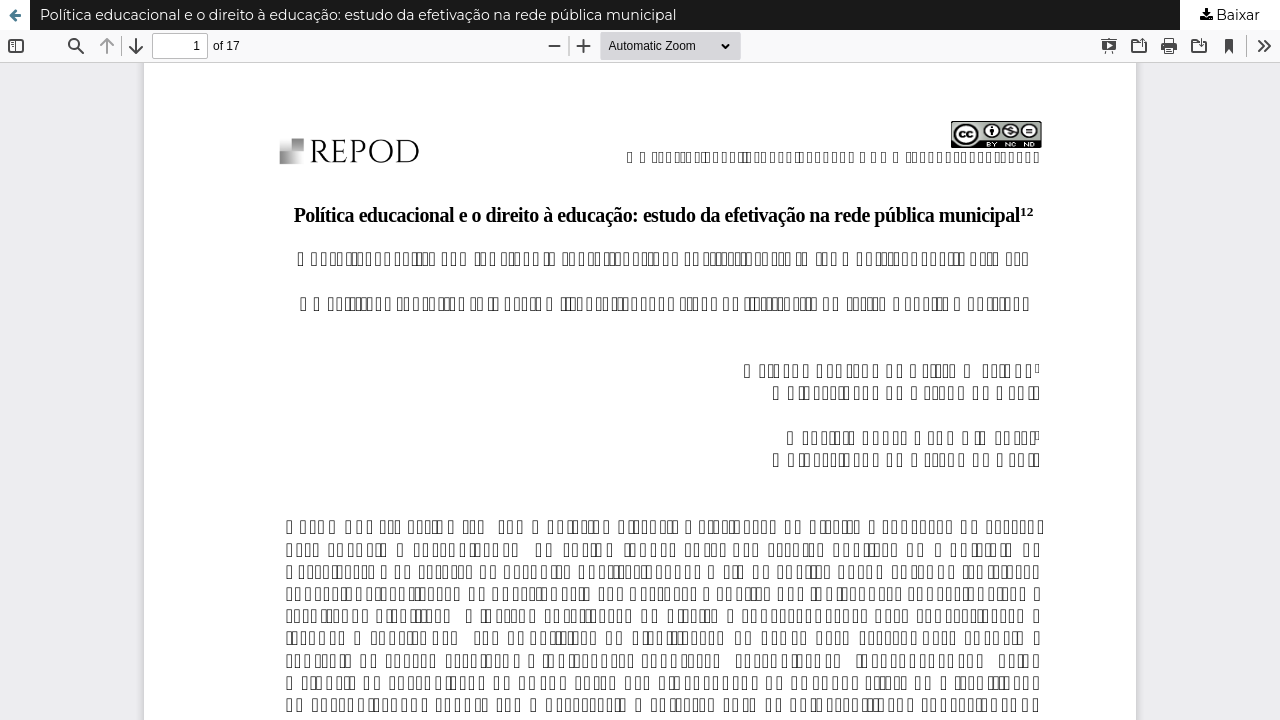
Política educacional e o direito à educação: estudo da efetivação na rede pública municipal (358, 15)
